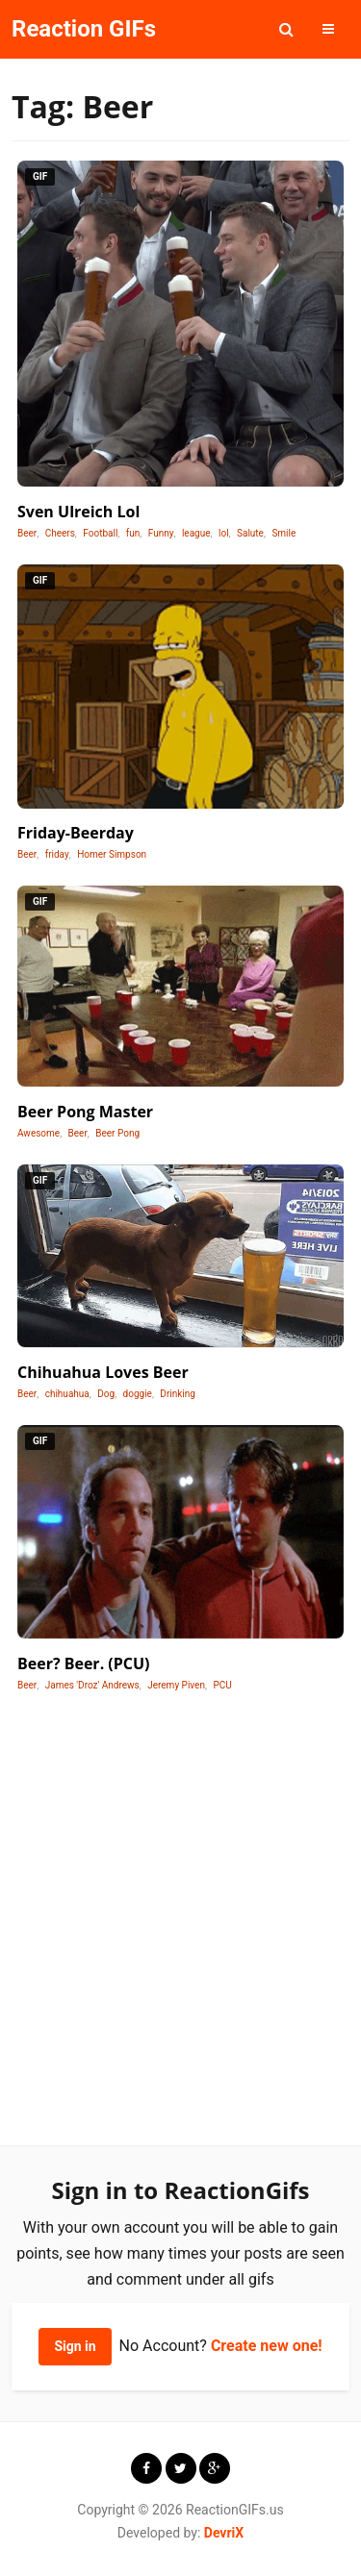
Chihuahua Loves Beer (103, 1372)
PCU (222, 1685)
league (196, 533)
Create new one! (266, 2346)
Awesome (38, 1133)
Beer (27, 533)
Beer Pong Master (85, 1111)
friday (57, 854)
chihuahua (67, 1393)
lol (224, 533)
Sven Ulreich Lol (78, 511)
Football (100, 533)
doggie (137, 1393)
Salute (250, 533)
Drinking (177, 1393)
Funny (161, 533)
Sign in (74, 2346)
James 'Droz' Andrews (92, 1685)
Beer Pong (117, 1133)
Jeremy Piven (176, 1685)
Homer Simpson (111, 854)
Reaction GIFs (84, 28)
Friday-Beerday (75, 832)
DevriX (224, 2532)
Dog (106, 1393)
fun (133, 533)
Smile (283, 533)
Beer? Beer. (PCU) (83, 1663)
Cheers (60, 533)
